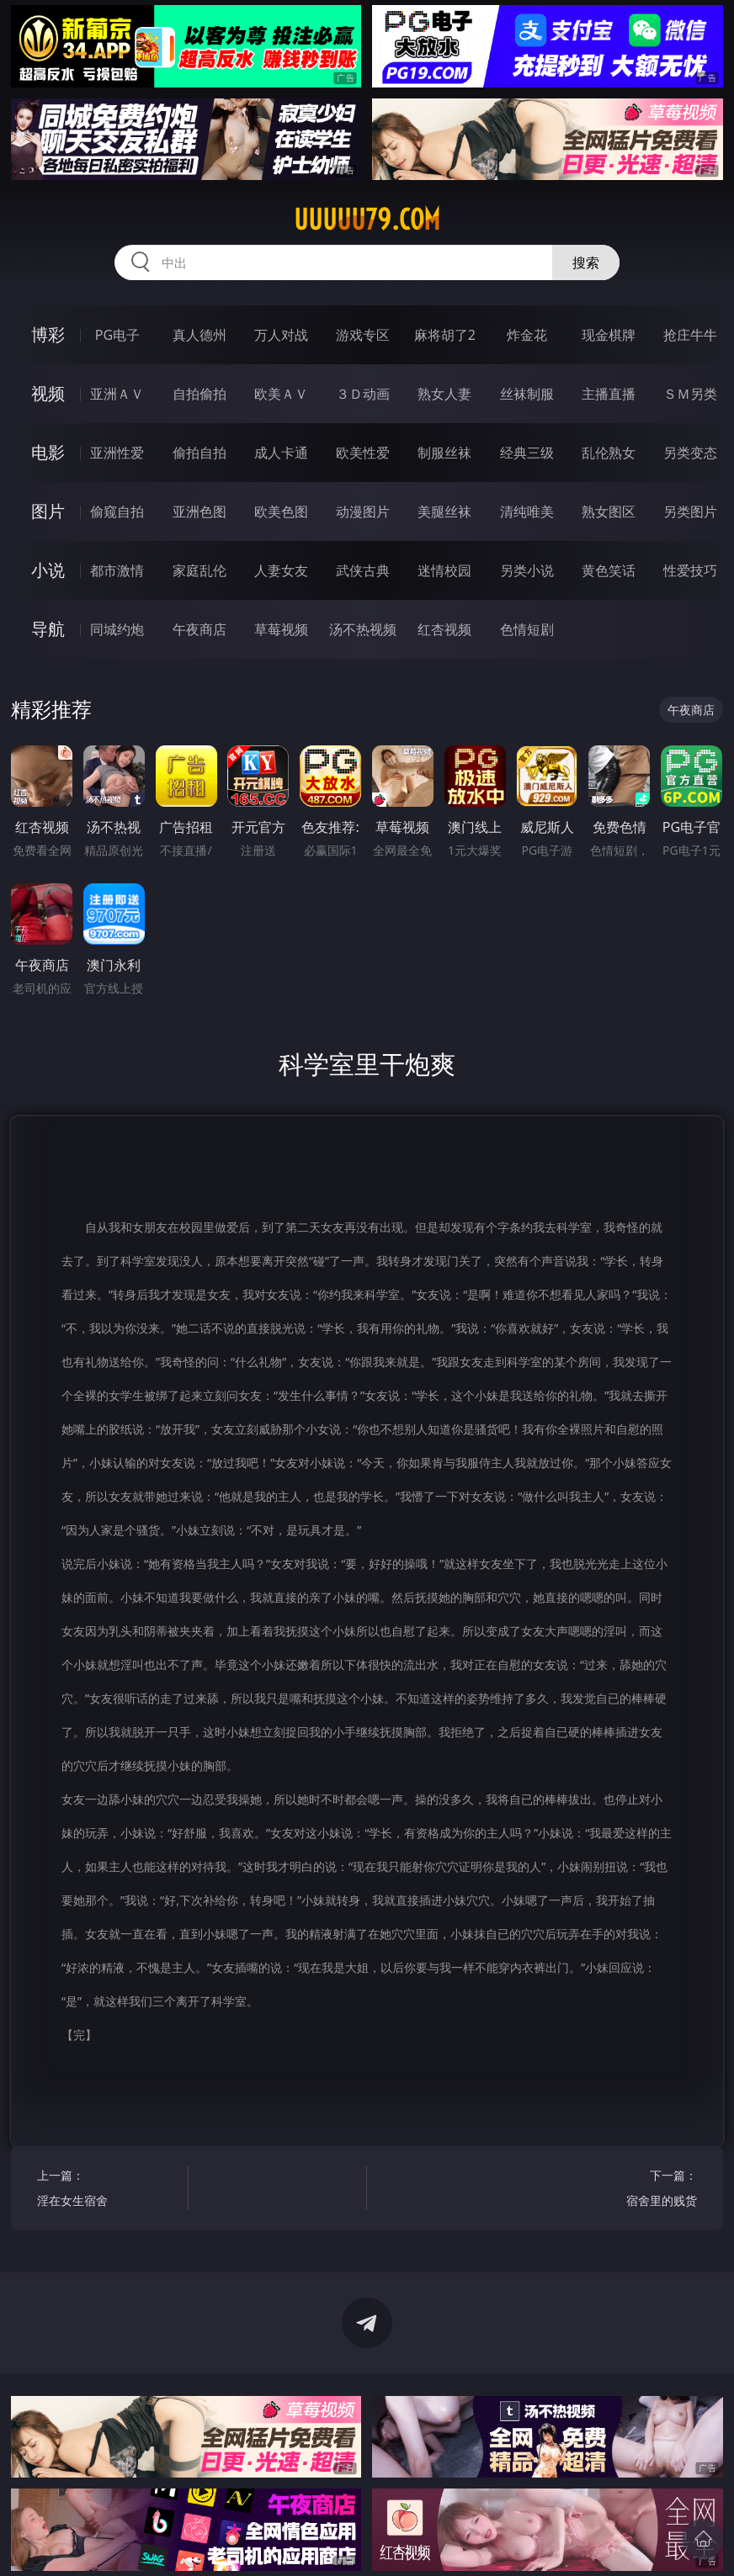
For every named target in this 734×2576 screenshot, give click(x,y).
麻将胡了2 (445, 335)
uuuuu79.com (367, 219)
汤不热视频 (362, 629)
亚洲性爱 (117, 452)
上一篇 (109, 2190)
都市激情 (117, 570)
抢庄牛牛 (690, 335)
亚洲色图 (199, 511)
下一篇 (625, 2190)
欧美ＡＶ (281, 393)
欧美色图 (281, 511)
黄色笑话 (609, 570)
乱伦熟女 (609, 452)
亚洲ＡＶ (117, 393)
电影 (48, 452)
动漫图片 (363, 511)
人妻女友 (281, 570)
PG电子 (117, 335)
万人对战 (281, 335)
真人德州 (199, 335)
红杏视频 (444, 629)
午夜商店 (199, 629)
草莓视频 (281, 629)
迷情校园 (444, 570)
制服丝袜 (444, 452)
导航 (48, 628)
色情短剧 (527, 629)
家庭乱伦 (199, 570)
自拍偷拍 (199, 393)
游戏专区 (363, 335)
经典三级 (527, 452)
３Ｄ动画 (363, 393)
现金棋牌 (609, 335)
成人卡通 (281, 452)
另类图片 (690, 511)
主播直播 (609, 393)
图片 (48, 511)
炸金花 (527, 335)
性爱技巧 (690, 570)
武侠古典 (363, 570)
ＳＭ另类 (690, 393)
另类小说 (527, 570)
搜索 (585, 262)
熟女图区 (609, 511)
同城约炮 (117, 629)
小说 (48, 570)
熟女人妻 (444, 393)
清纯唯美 (527, 511)
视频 (48, 393)
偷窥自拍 (117, 511)
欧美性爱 (363, 452)
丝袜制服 (527, 393)
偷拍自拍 (199, 452)
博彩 (48, 334)
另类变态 (690, 452)
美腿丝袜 (444, 511)
